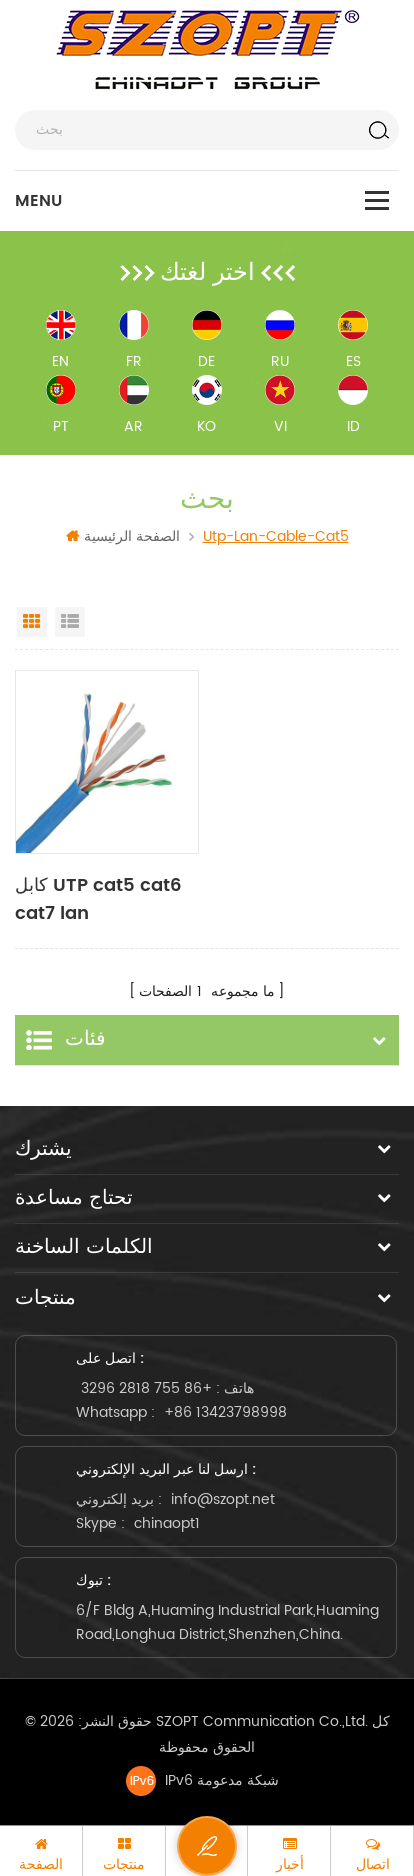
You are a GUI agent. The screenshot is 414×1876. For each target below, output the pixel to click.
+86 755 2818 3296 (146, 1388)
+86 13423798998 (225, 1412)
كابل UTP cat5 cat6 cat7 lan (98, 900)
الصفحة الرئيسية (123, 536)
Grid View (32, 622)
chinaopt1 (167, 1523)
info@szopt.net (223, 1499)
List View (70, 622)
